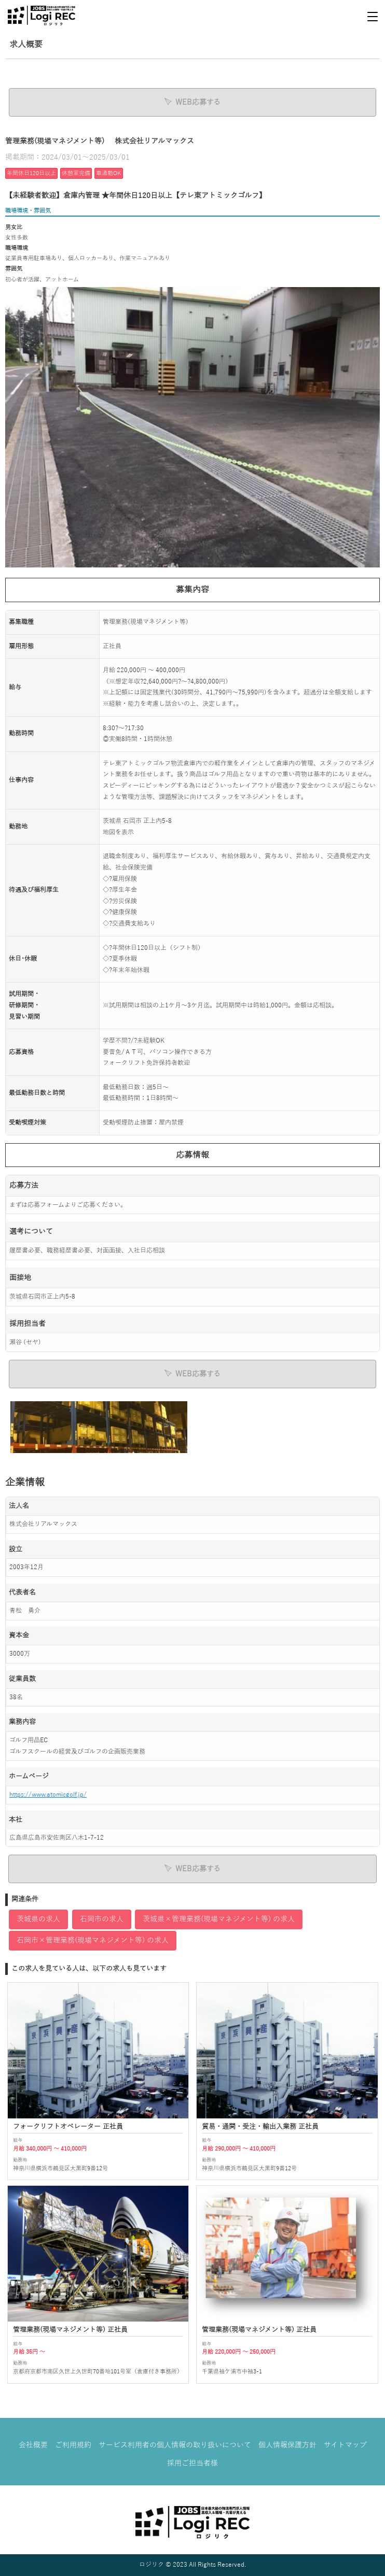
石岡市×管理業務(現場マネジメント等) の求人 (93, 1940)
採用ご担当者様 (192, 2463)
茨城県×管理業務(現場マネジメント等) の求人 (219, 1919)
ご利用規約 (73, 2445)
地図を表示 (118, 832)
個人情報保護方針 (287, 2445)
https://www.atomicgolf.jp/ (48, 1794)
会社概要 (33, 2445)
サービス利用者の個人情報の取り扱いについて (175, 2445)
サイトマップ (345, 2445)
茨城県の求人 (38, 1919)
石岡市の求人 (101, 1919)
